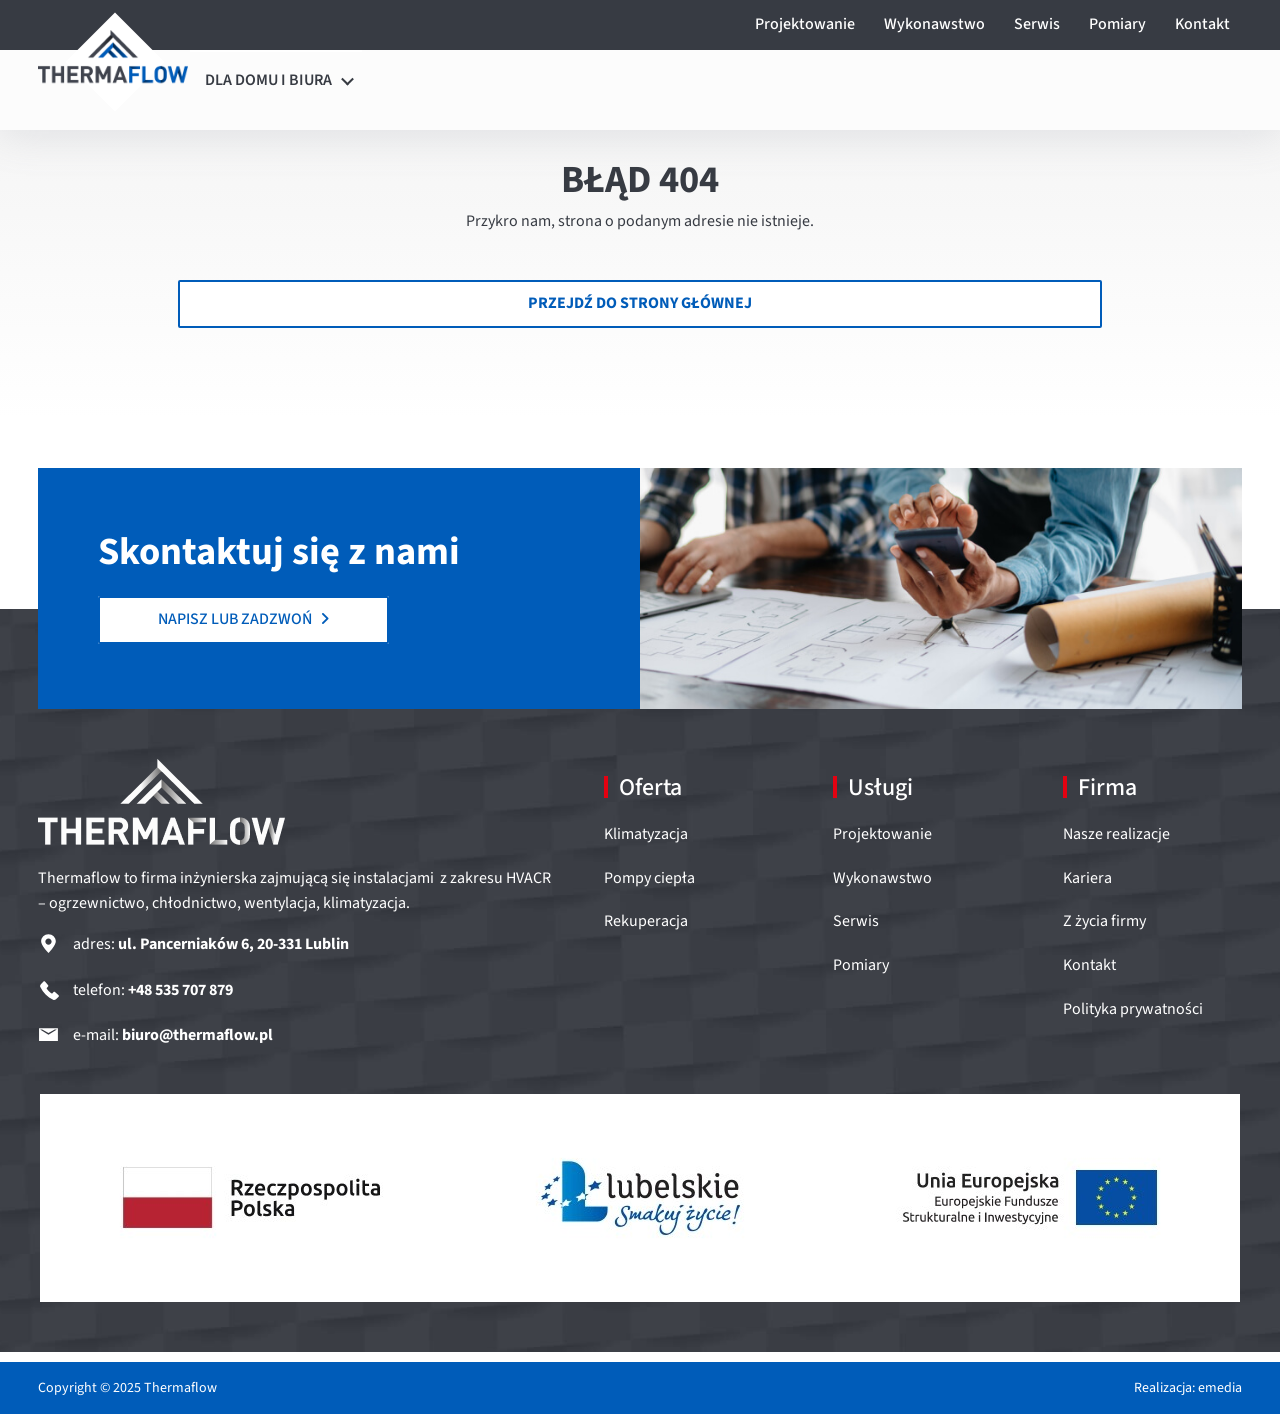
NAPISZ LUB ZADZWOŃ (243, 619)
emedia (1220, 1388)
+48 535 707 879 (180, 990)
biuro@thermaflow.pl (197, 1035)
